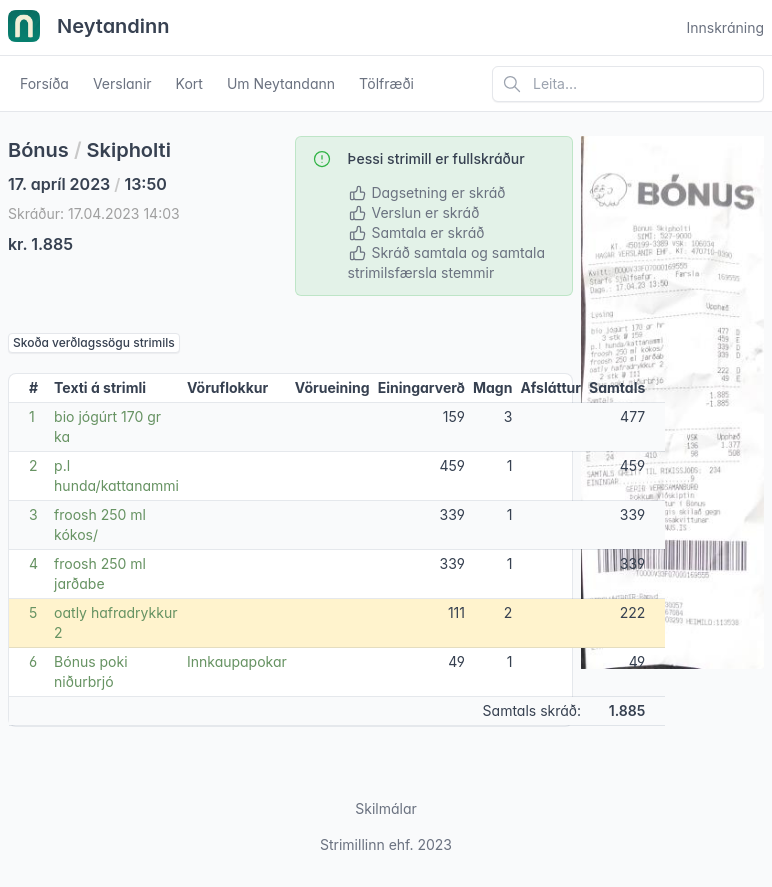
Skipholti (129, 150)
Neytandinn (89, 28)
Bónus (38, 150)
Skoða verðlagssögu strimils (94, 342)
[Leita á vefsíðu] (628, 84)
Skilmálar (386, 808)
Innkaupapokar (237, 661)
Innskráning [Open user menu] (725, 27)
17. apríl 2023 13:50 (87, 184)
